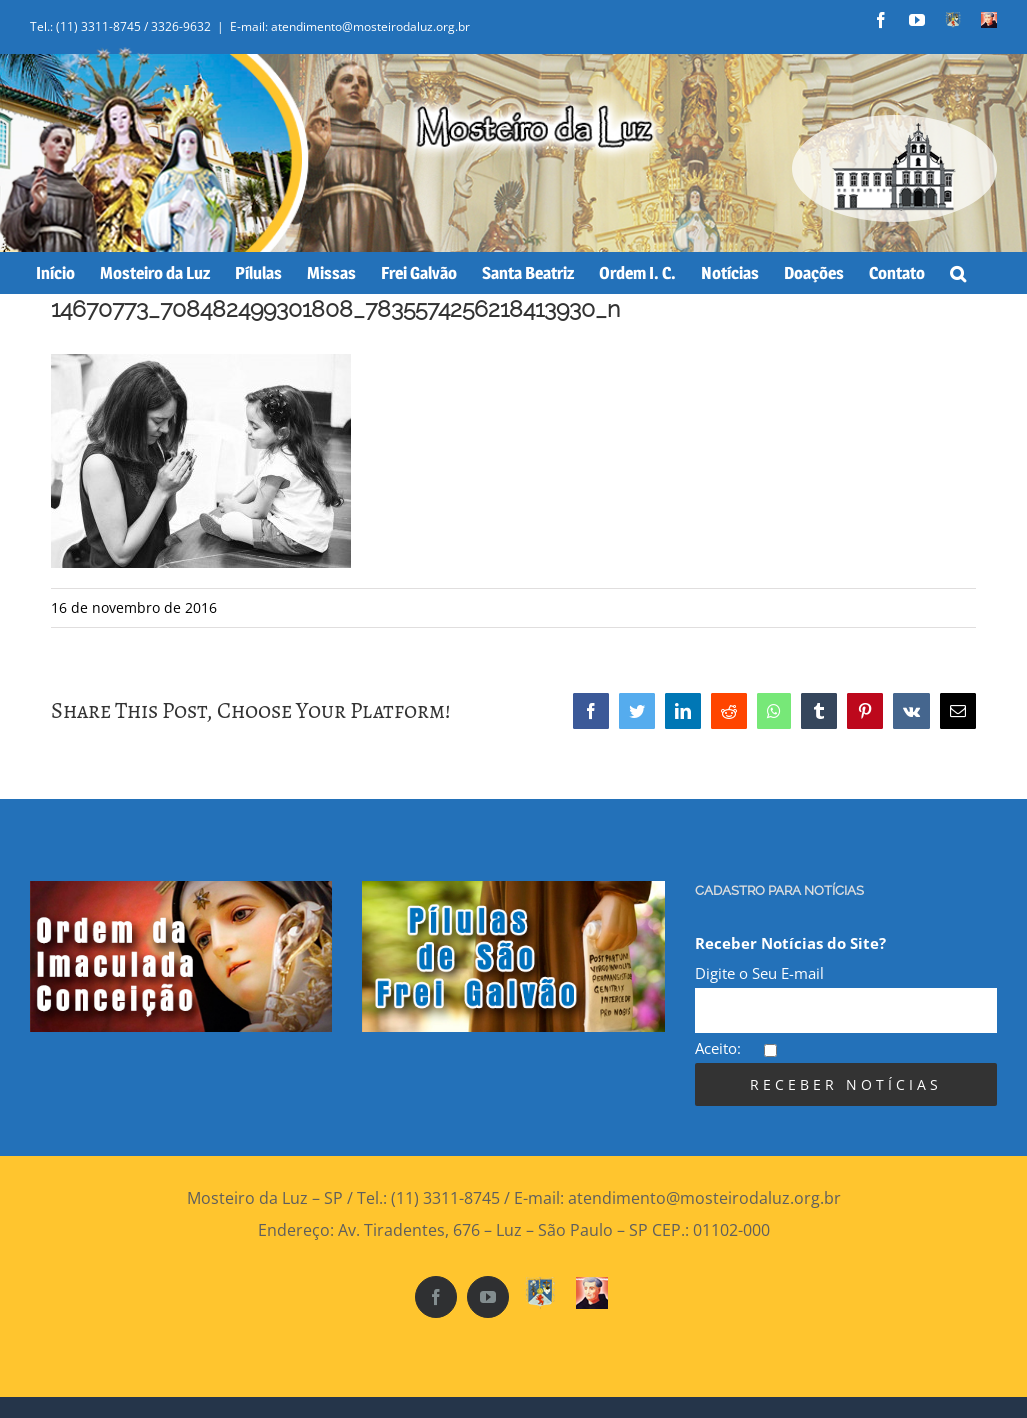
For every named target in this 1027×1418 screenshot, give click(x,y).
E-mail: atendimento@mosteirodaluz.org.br (350, 26)
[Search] (958, 273)
